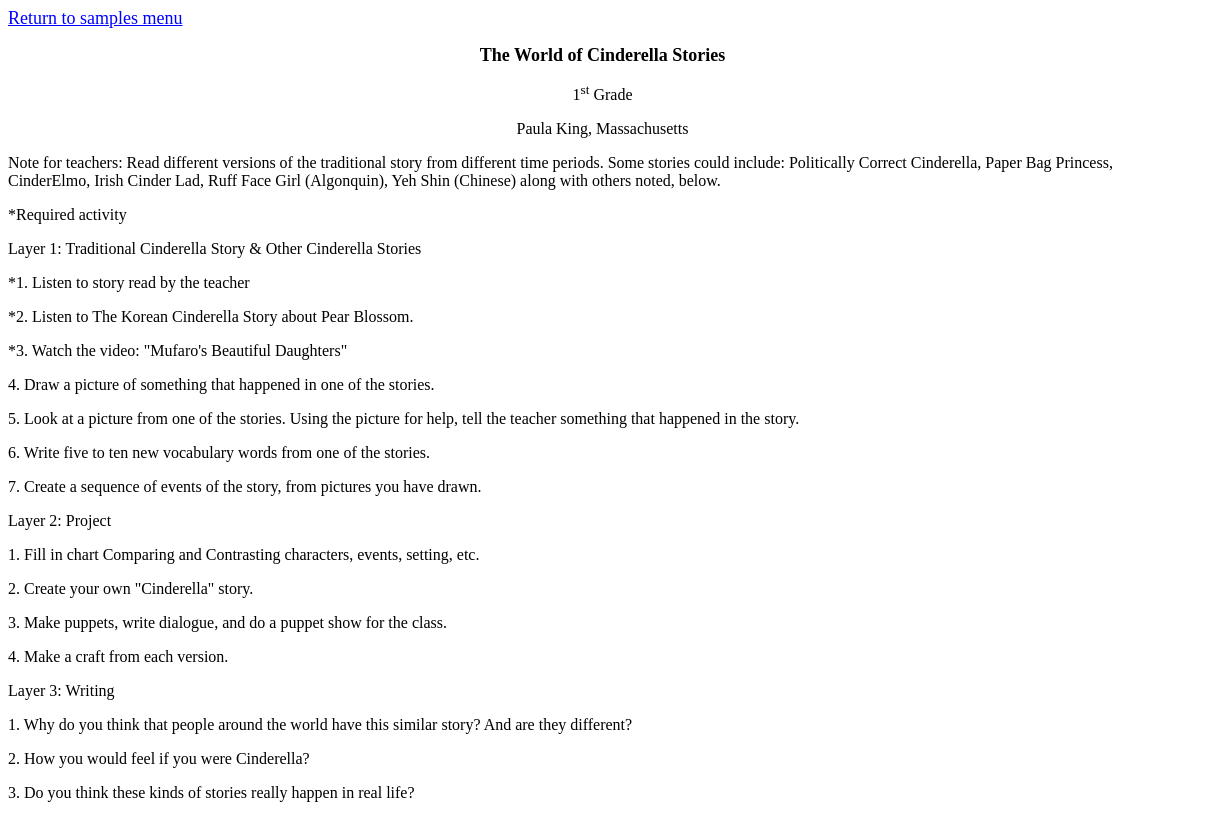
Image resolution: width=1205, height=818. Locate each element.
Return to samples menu (95, 18)
